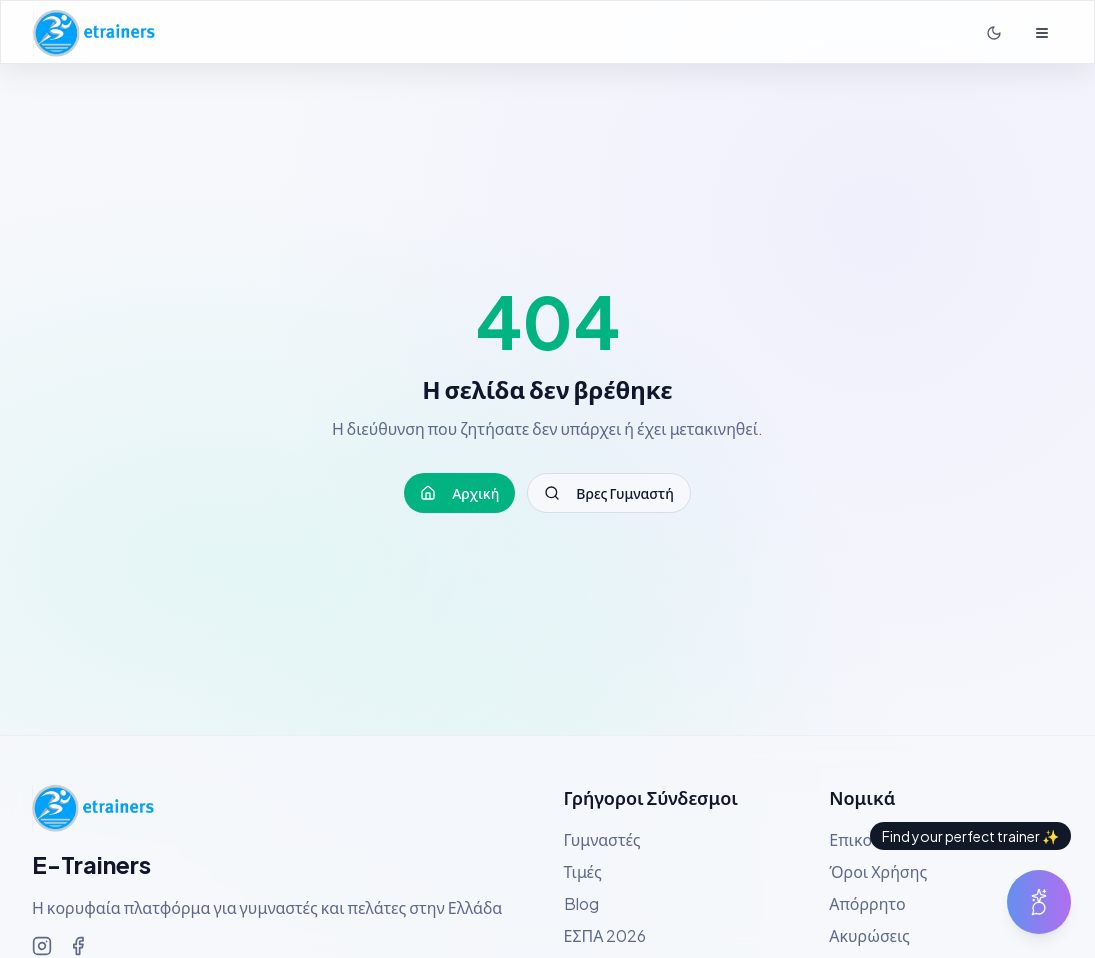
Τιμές (583, 871)
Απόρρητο (867, 903)
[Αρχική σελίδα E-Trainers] (94, 33)
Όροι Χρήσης (878, 871)
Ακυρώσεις (869, 935)
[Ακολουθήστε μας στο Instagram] (42, 946)
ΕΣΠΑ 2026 (605, 935)
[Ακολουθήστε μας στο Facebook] (78, 946)
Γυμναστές (602, 839)
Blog (581, 903)
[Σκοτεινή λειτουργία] (994, 33)
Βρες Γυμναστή (608, 493)
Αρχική (459, 493)
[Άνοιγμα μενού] (1042, 33)
